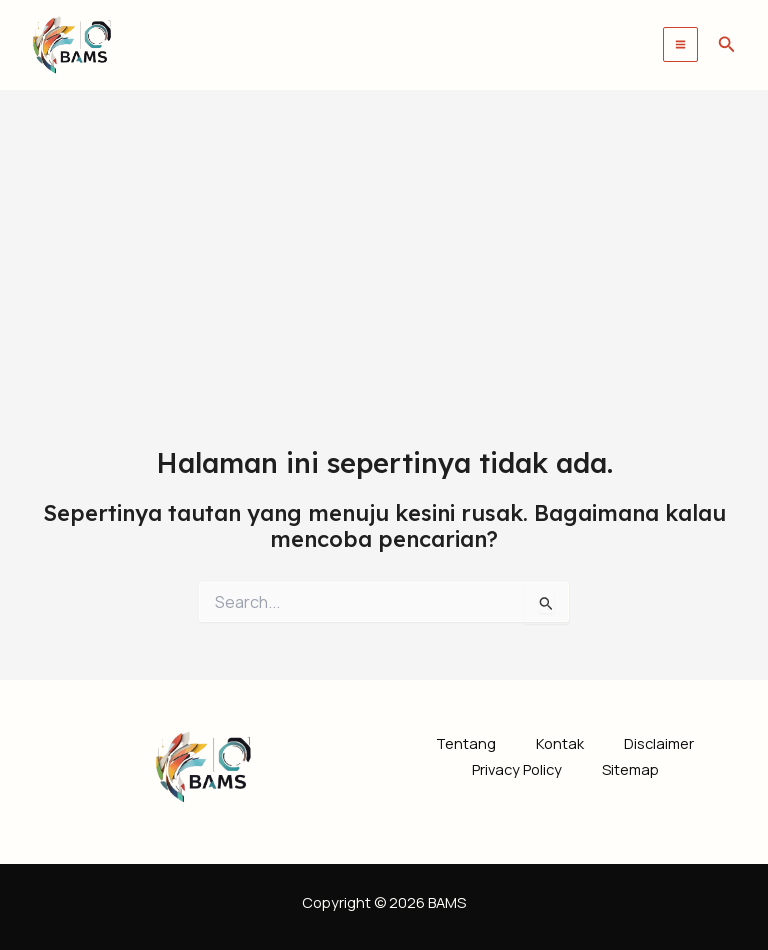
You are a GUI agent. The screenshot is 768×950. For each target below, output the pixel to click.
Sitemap (630, 769)
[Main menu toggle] (680, 44)
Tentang (466, 743)
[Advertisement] (384, 240)
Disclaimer (659, 743)
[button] (727, 45)
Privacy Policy (517, 769)
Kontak (560, 743)
